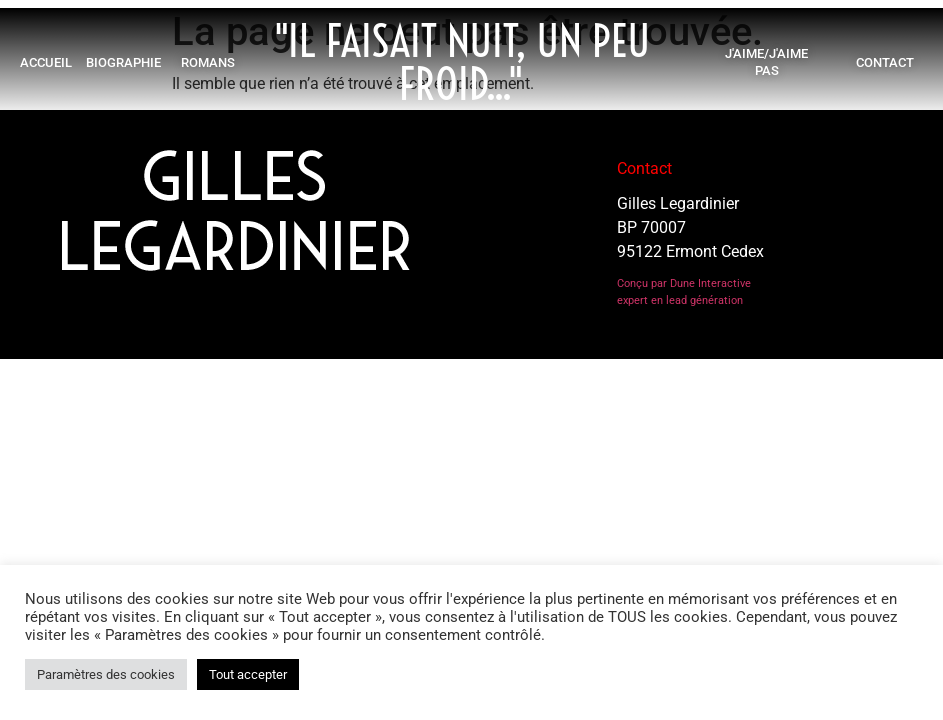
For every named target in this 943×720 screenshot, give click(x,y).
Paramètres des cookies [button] (106, 674)
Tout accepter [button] (248, 674)
